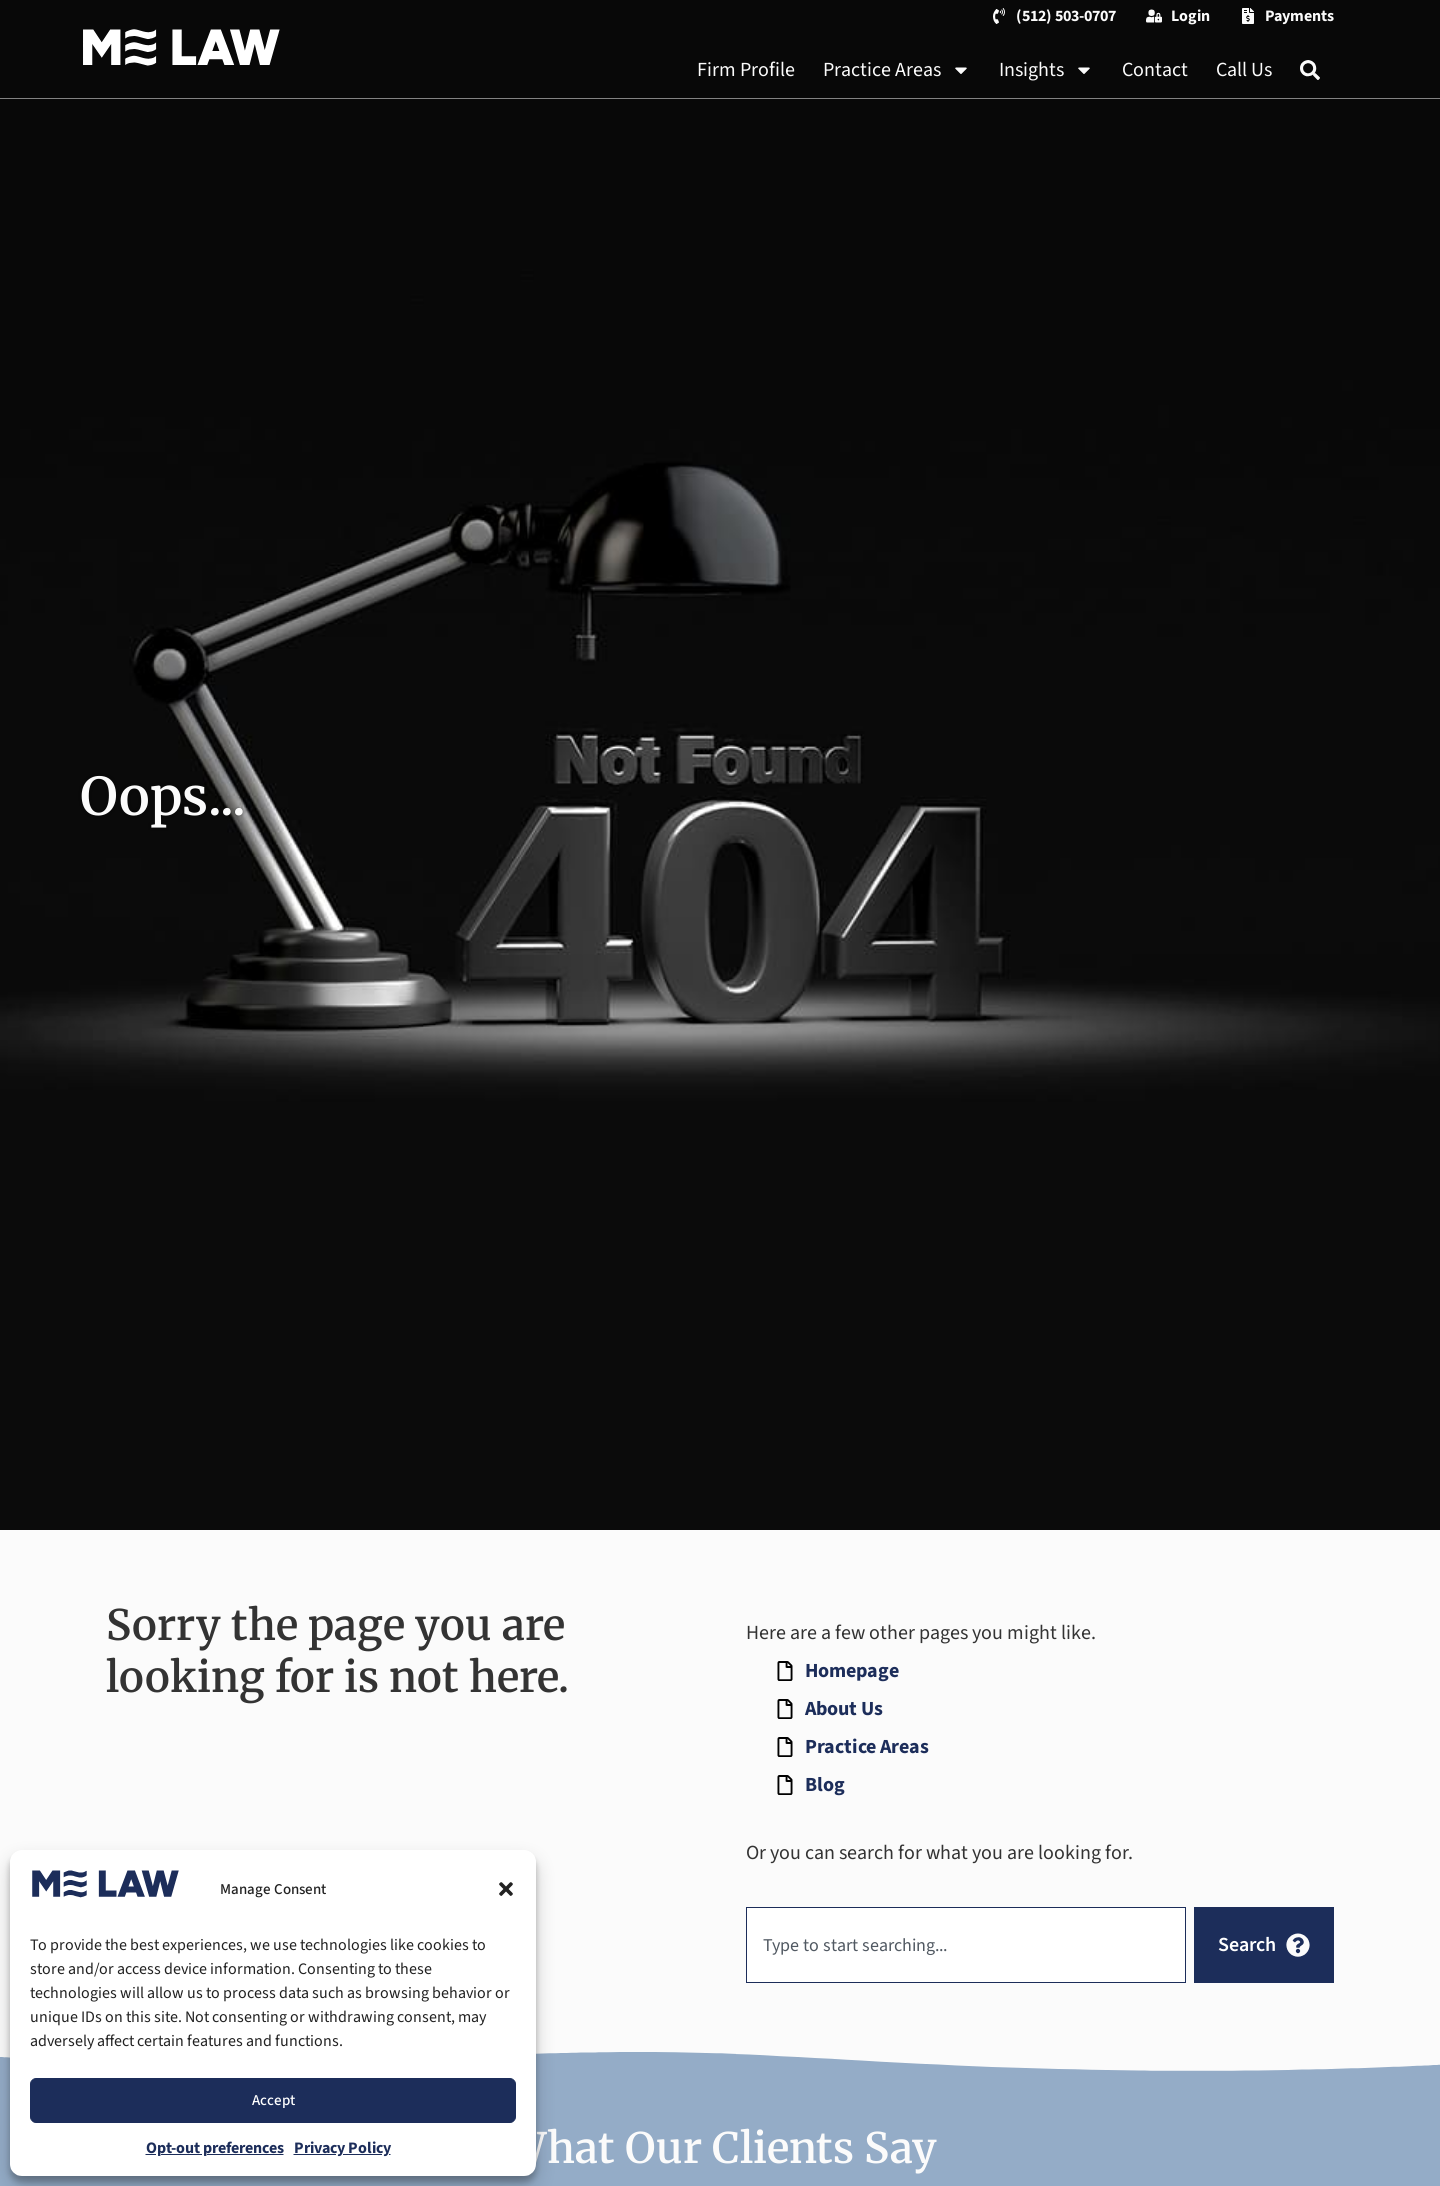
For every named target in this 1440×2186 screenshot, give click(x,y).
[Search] (1310, 70)
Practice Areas (897, 70)
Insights (1046, 70)
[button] (506, 1889)
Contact (1155, 70)
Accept (273, 2100)
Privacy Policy (342, 2148)
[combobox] (966, 1945)
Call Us (1244, 70)
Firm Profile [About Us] (746, 70)
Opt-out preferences (215, 2148)
